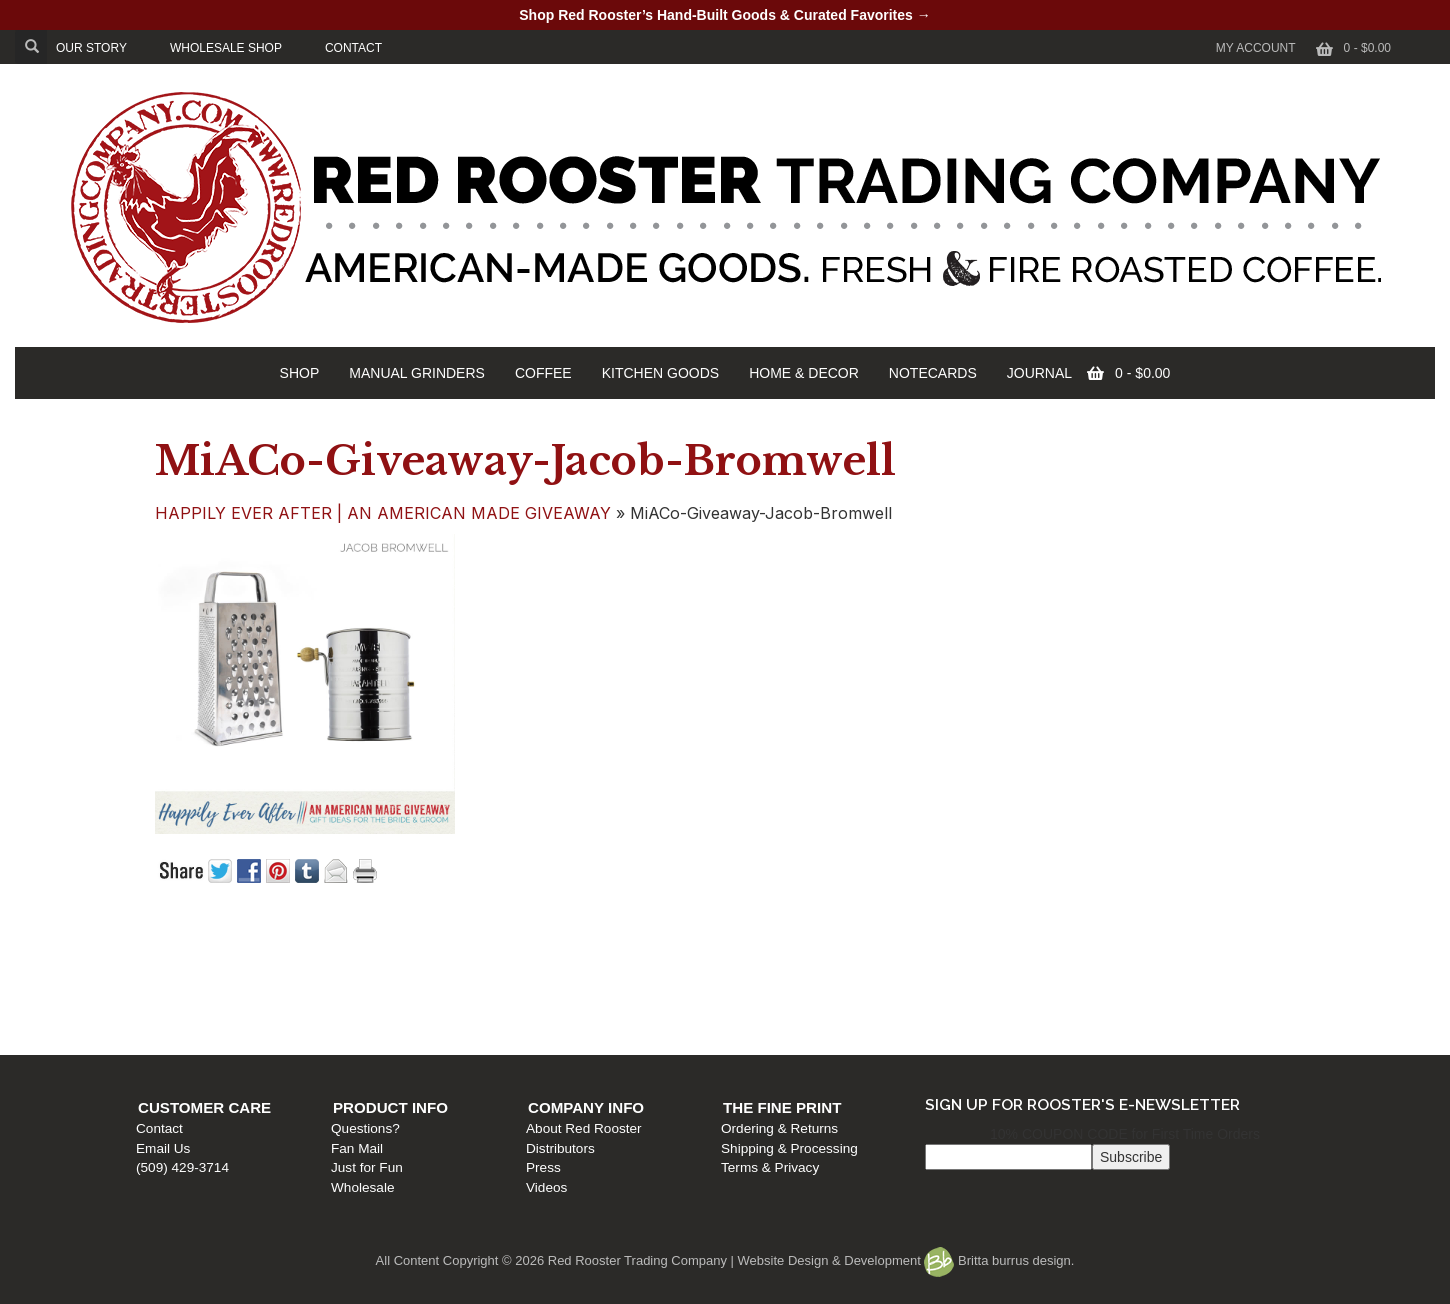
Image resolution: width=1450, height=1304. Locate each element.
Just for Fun (475, 1011)
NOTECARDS (933, 373)
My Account (1256, 48)
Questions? (473, 973)
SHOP (300, 373)
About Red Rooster (789, 973)
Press (748, 1011)
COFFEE (543, 373)
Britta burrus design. (999, 1260)
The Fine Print (1085, 952)
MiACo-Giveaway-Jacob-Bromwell (525, 461)
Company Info (791, 952)
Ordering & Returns (1082, 973)
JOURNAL (1039, 373)
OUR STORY (91, 48)
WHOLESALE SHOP (226, 48)
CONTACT (353, 48)
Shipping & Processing (1092, 992)
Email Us (173, 992)
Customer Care (214, 952)
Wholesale (470, 1031)
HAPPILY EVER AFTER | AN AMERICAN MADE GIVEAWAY (383, 513)
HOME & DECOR (804, 373)
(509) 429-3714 (192, 1011)
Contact (169, 973)
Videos (751, 1031)
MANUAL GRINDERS (417, 373)
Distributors (765, 992)
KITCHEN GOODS (660, 373)
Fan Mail (465, 992)
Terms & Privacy (1073, 1011)
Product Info (498, 952)
